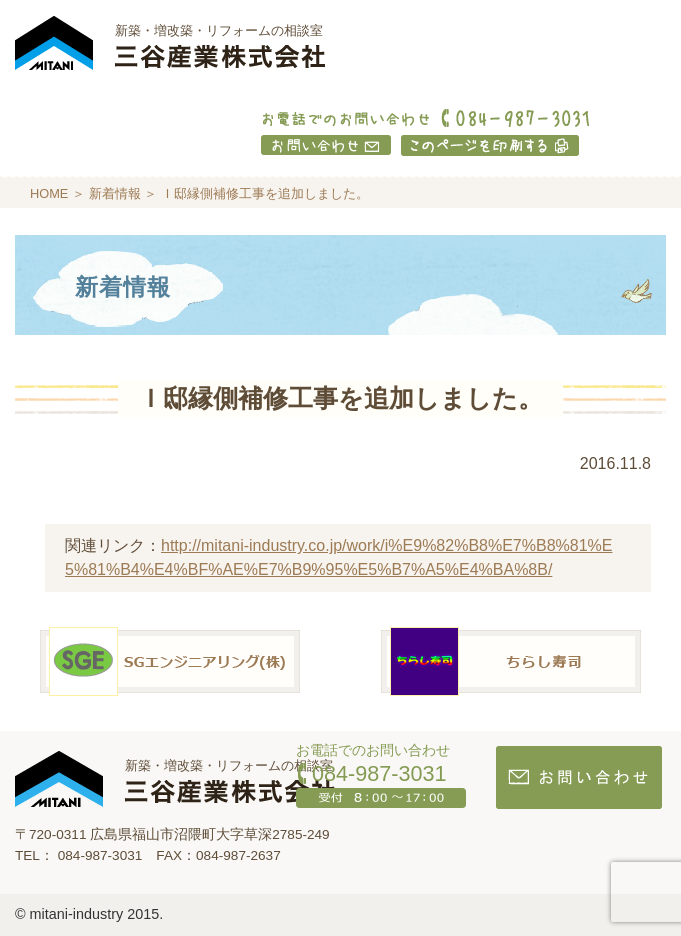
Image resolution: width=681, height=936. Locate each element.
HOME (49, 193)
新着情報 (115, 193)
